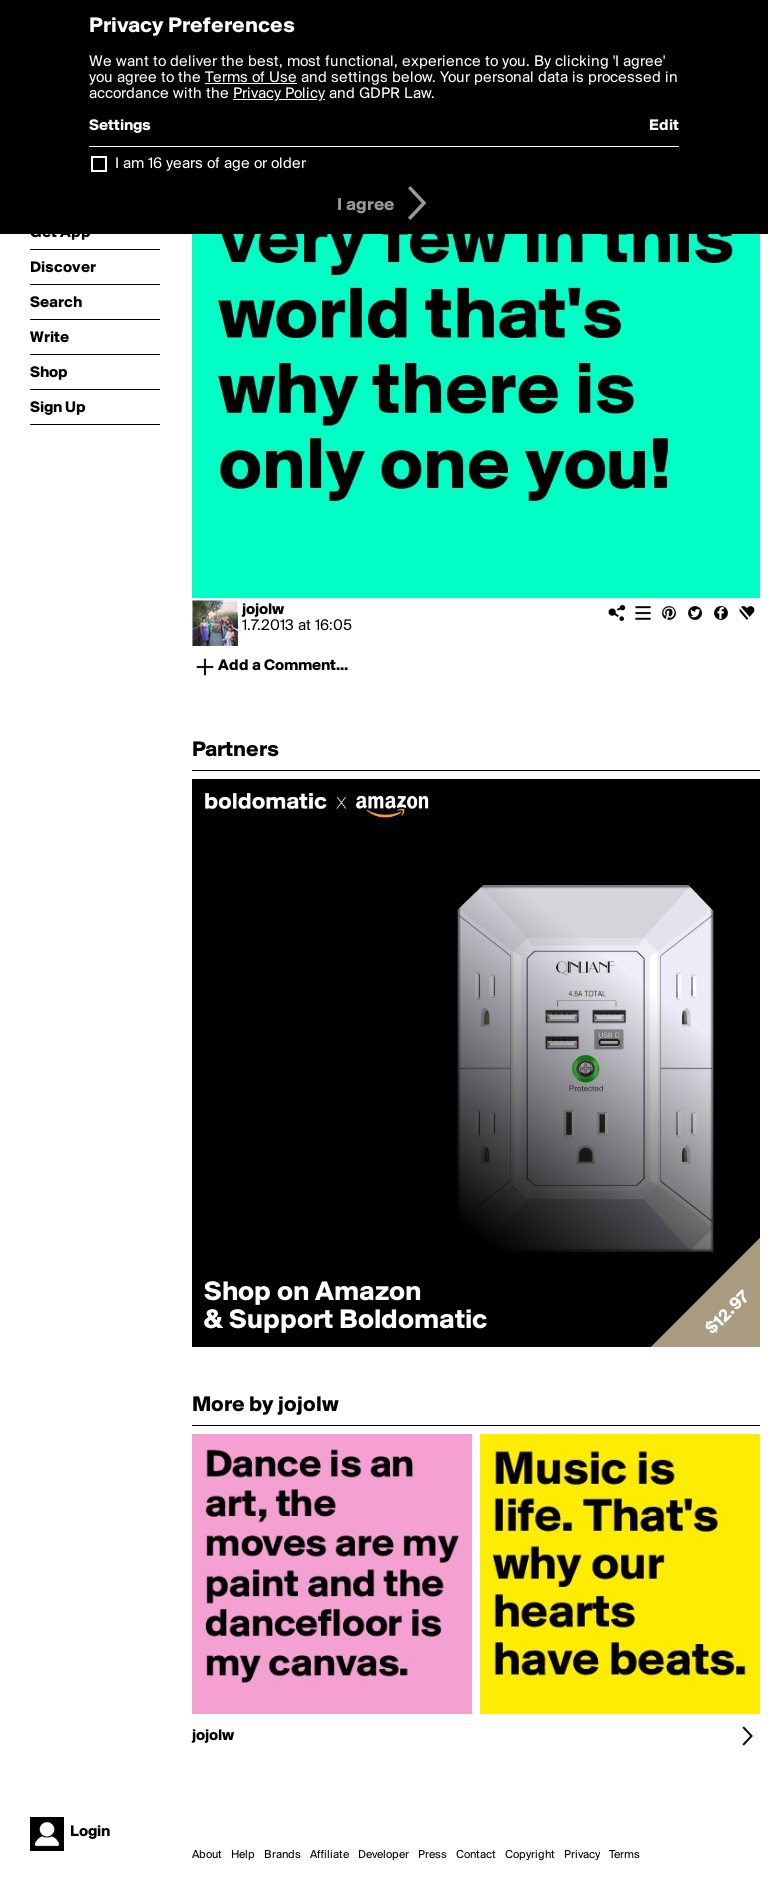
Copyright (530, 1855)
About (207, 1855)
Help (243, 1855)
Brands (282, 1855)
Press (432, 1855)
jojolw (263, 610)
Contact (476, 1855)
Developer (383, 1855)
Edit (664, 126)
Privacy (582, 1855)
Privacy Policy (279, 94)
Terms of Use (251, 78)
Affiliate (329, 1855)
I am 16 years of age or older (210, 164)
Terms (624, 1855)
